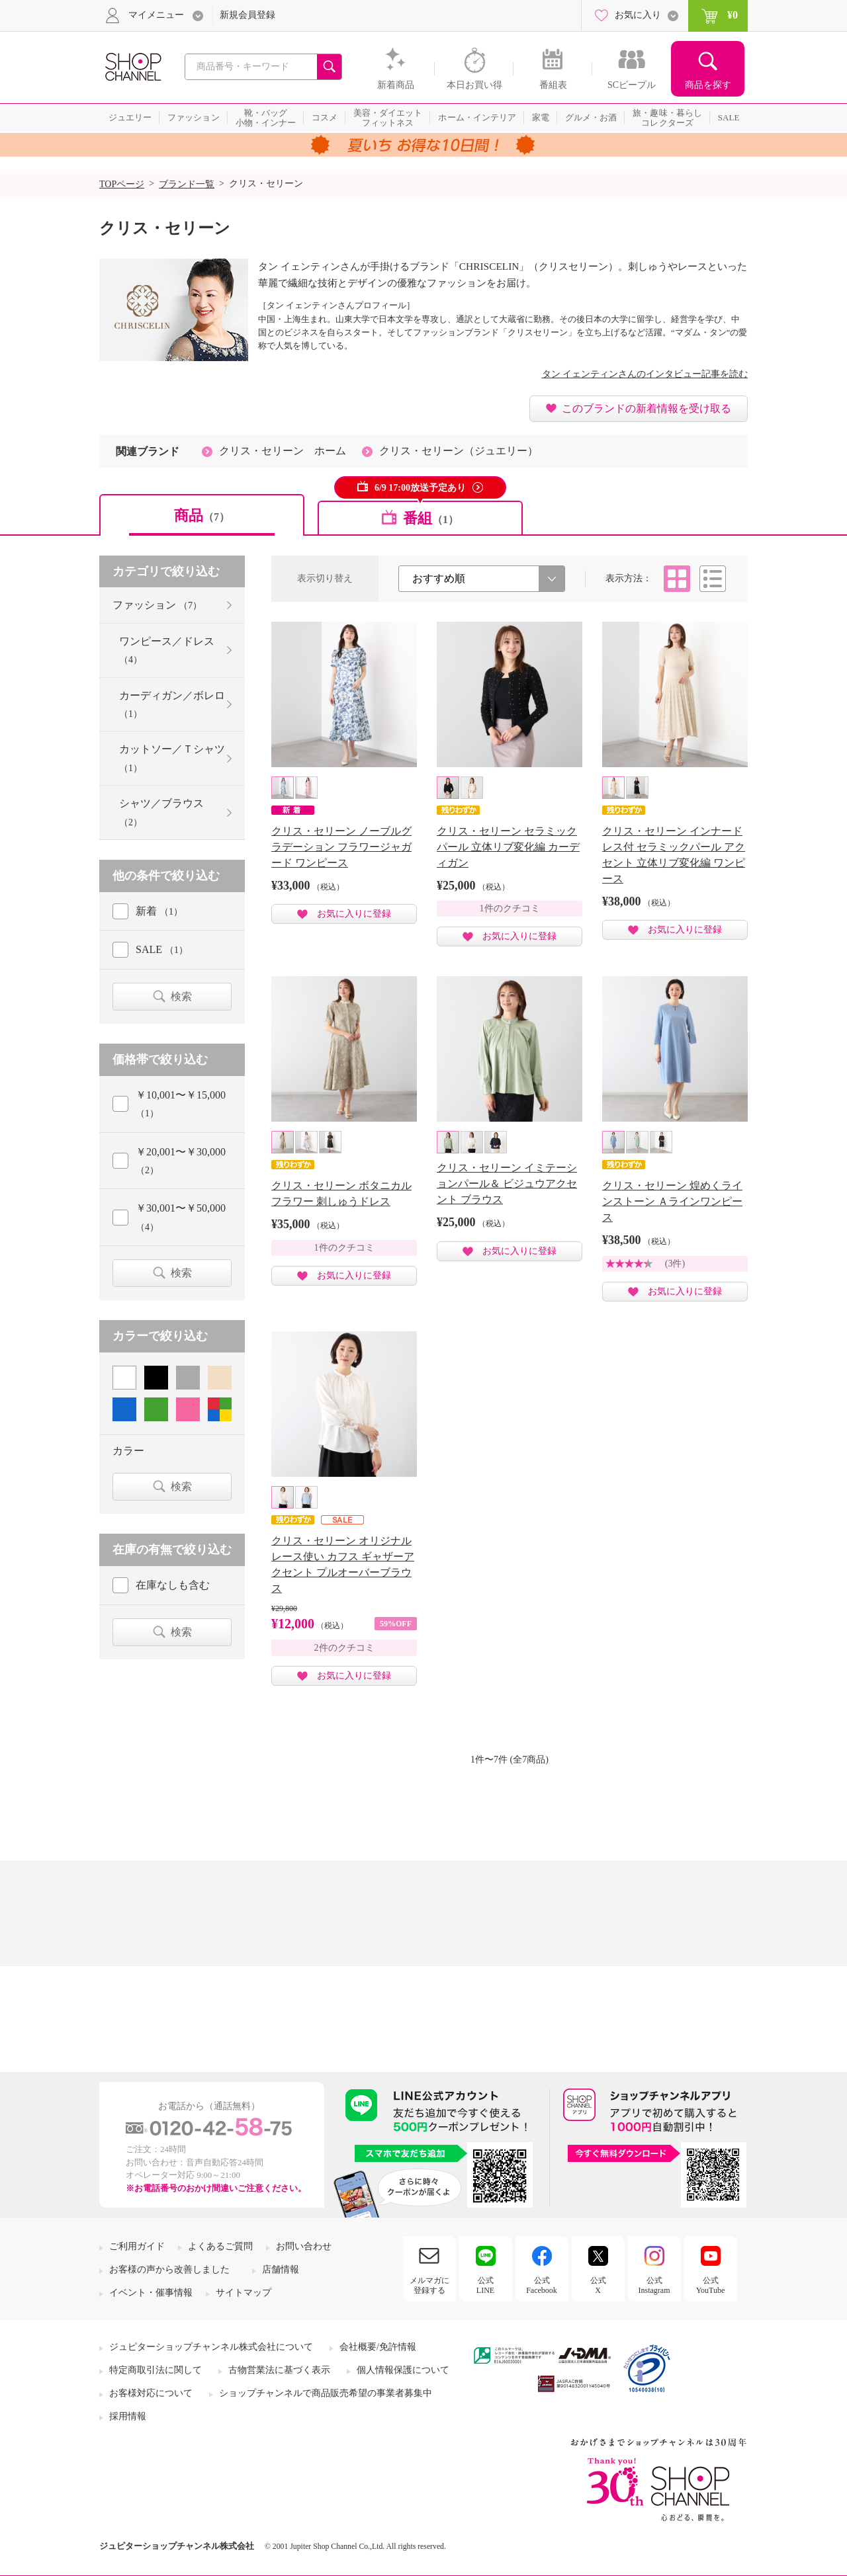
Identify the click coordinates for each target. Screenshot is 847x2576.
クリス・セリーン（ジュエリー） (458, 450)
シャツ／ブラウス (161, 812)
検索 (181, 996)
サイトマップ (243, 2293)
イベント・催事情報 (151, 2293)
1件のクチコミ (510, 908)
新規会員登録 (247, 15)
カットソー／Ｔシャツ (172, 757)
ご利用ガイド (137, 2246)
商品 (202, 515)
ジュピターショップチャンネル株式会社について (211, 2347)
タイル (677, 578)
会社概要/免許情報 (377, 2347)
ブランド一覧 (186, 184)
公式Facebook (541, 2285)
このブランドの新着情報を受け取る (646, 408)
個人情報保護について (403, 2370)
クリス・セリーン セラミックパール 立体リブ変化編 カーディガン (508, 846)
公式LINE (485, 2285)
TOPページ (121, 184)
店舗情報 (280, 2269)
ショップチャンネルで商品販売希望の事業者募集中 (325, 2393)
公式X (598, 2285)
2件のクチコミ (344, 1648)
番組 (431, 518)
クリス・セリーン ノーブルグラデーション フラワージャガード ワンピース (341, 846)
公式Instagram (654, 2285)
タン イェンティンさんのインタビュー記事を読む (645, 374)
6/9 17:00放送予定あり (420, 488)
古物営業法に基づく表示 (279, 2370)
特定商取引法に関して (155, 2370)
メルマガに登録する (429, 2285)
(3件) (675, 1263)
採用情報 (127, 2416)
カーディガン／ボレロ (172, 704)
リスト (712, 578)
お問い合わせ (304, 2246)
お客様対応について (151, 2393)
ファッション (157, 604)
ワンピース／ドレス (166, 650)
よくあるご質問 (220, 2246)
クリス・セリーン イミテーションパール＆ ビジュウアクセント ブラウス (507, 1183)
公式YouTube (710, 2285)
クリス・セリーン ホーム (282, 450)
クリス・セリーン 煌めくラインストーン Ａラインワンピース (672, 1201)
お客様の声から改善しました (169, 2269)
